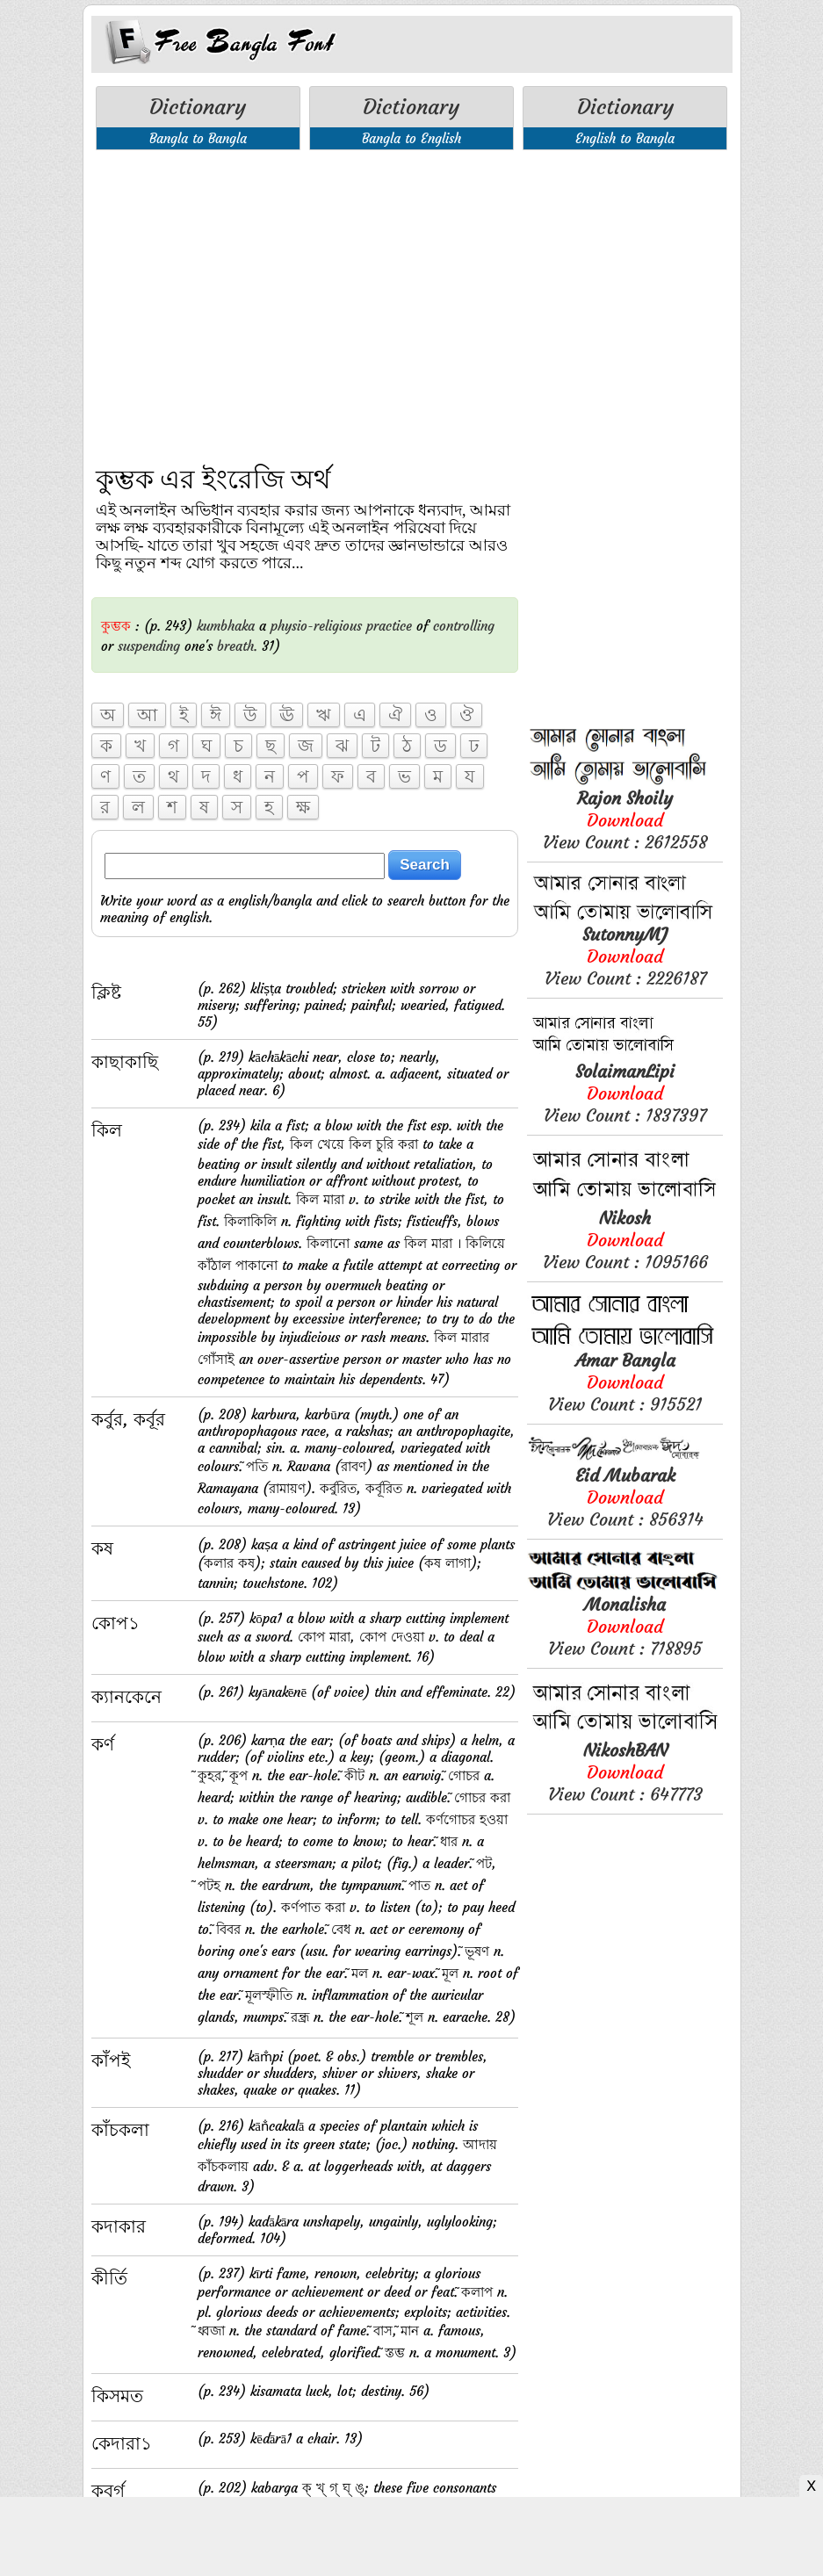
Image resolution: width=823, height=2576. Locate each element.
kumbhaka (226, 625)
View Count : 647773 (625, 1772)
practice (389, 625)
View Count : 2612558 (625, 820)
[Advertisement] (305, 295)
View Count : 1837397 (625, 1093)
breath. (237, 646)
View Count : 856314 (625, 1497)
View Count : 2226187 (625, 956)
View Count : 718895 (625, 1626)
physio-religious (316, 625)
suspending (149, 646)
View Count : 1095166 (625, 1240)
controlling (464, 625)
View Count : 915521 (625, 1382)
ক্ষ (303, 807)
